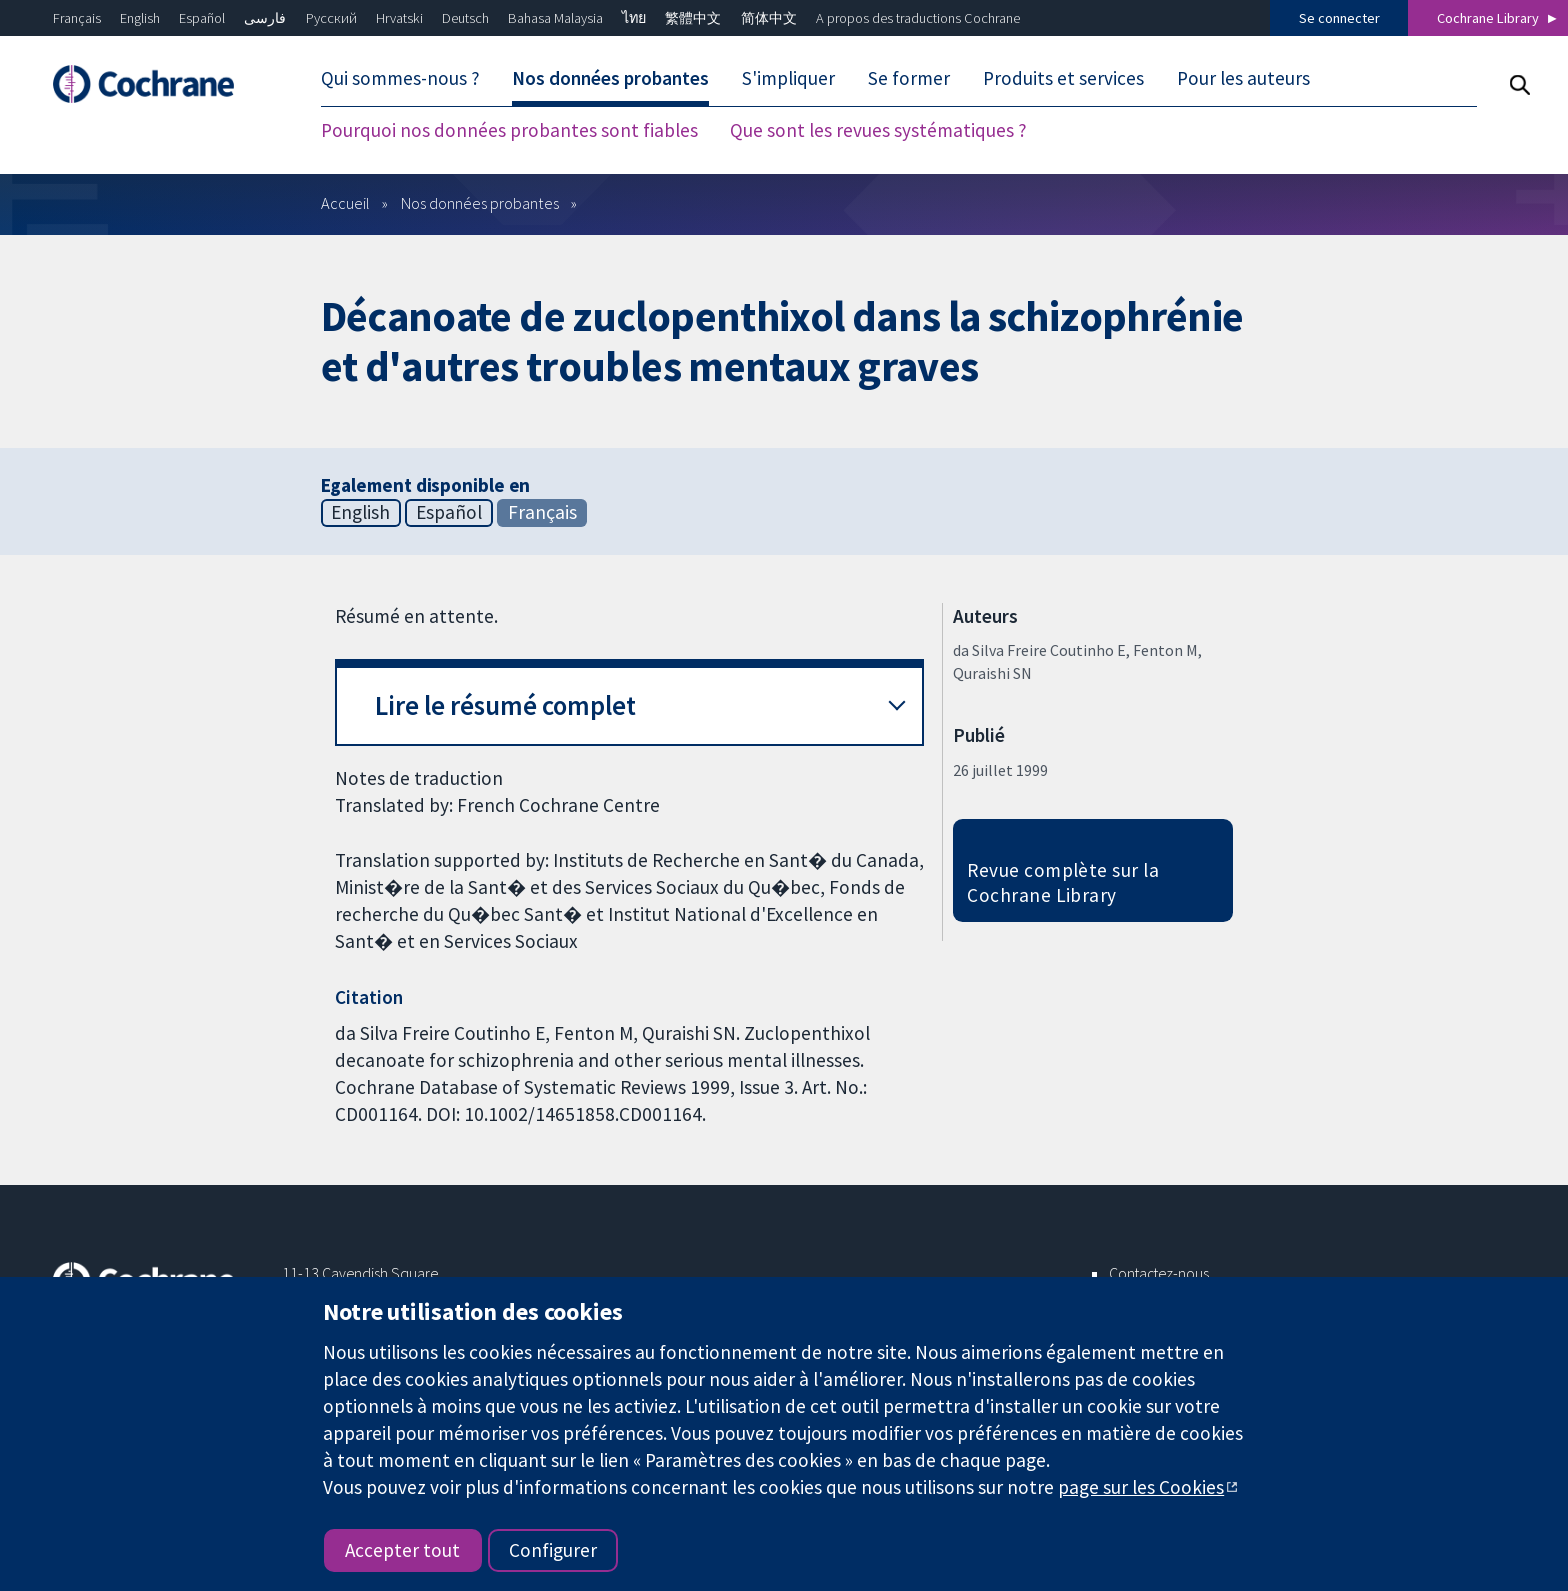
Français (77, 18)
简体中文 (769, 18)
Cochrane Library (1488, 18)
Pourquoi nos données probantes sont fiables (509, 130)
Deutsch (465, 18)
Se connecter (1339, 18)
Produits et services (1063, 78)
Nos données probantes (610, 78)
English (140, 18)
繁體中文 (693, 18)
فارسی (265, 18)
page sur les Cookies (1141, 1487)
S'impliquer (788, 78)
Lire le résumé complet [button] (505, 705)
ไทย (634, 18)
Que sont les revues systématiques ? (878, 130)
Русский (331, 18)
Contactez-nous (1159, 1273)
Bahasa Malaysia (555, 18)
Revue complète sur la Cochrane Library (1063, 882)
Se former (909, 78)
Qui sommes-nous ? (400, 78)
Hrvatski (399, 18)
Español (202, 18)
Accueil (345, 203)
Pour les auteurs (1243, 78)
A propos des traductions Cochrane (918, 18)
